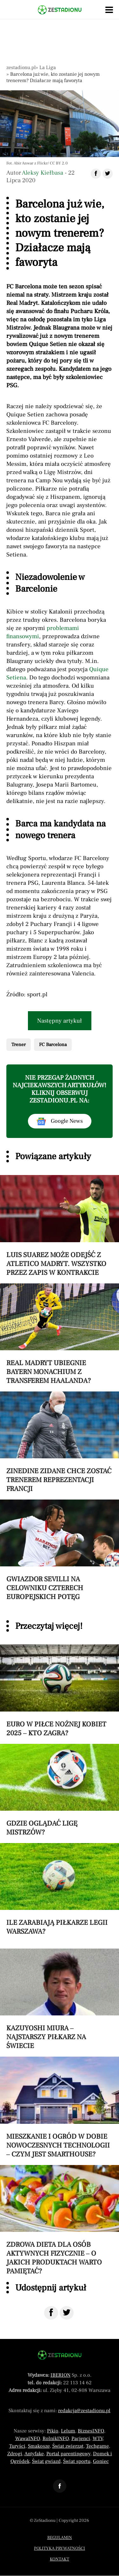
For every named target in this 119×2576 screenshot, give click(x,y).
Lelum (68, 2431)
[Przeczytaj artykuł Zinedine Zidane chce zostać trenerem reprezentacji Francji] (59, 1442)
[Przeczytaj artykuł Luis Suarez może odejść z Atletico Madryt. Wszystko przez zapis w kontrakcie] (59, 1226)
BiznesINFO (91, 2431)
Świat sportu (76, 2461)
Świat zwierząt (67, 2446)
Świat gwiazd (46, 2461)
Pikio (52, 2431)
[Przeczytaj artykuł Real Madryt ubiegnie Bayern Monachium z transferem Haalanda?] (59, 1334)
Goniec (101, 2461)
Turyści (17, 2446)
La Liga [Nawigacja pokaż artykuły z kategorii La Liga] (47, 67)
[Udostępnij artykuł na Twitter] (107, 174)
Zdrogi (14, 2454)
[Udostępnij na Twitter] (67, 2313)
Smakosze (39, 2446)
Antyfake (34, 2454)
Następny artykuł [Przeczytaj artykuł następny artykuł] (59, 1021)
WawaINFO (27, 2438)
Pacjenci (80, 2438)
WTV (98, 2438)
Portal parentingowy (68, 2454)
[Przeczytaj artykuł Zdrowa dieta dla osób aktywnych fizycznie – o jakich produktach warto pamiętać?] (59, 2220)
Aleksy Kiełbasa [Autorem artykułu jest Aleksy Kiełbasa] (42, 173)
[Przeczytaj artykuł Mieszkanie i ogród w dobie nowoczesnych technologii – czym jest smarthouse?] (59, 2107)
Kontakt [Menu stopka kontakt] (59, 2559)
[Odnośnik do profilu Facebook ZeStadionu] (59, 2486)
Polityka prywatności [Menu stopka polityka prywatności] (59, 2548)
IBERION (60, 2375)
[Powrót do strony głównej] (60, 2355)
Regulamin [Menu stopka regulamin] (59, 2538)
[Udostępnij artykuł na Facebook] (96, 174)
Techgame (97, 2446)
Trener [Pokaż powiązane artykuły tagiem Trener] (18, 1045)
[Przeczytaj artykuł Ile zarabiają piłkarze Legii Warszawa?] (59, 1889)
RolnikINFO (56, 2438)
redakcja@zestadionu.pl (84, 2410)
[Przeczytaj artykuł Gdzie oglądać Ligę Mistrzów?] (59, 1790)
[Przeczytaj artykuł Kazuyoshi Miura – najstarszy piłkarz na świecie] (59, 1999)
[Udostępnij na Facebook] (51, 2313)
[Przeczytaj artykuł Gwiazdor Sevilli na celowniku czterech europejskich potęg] (59, 1550)
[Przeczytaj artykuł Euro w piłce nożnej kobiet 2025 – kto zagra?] (59, 1690)
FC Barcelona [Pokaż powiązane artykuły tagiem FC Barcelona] (53, 1045)
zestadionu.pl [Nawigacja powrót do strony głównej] (21, 67)
